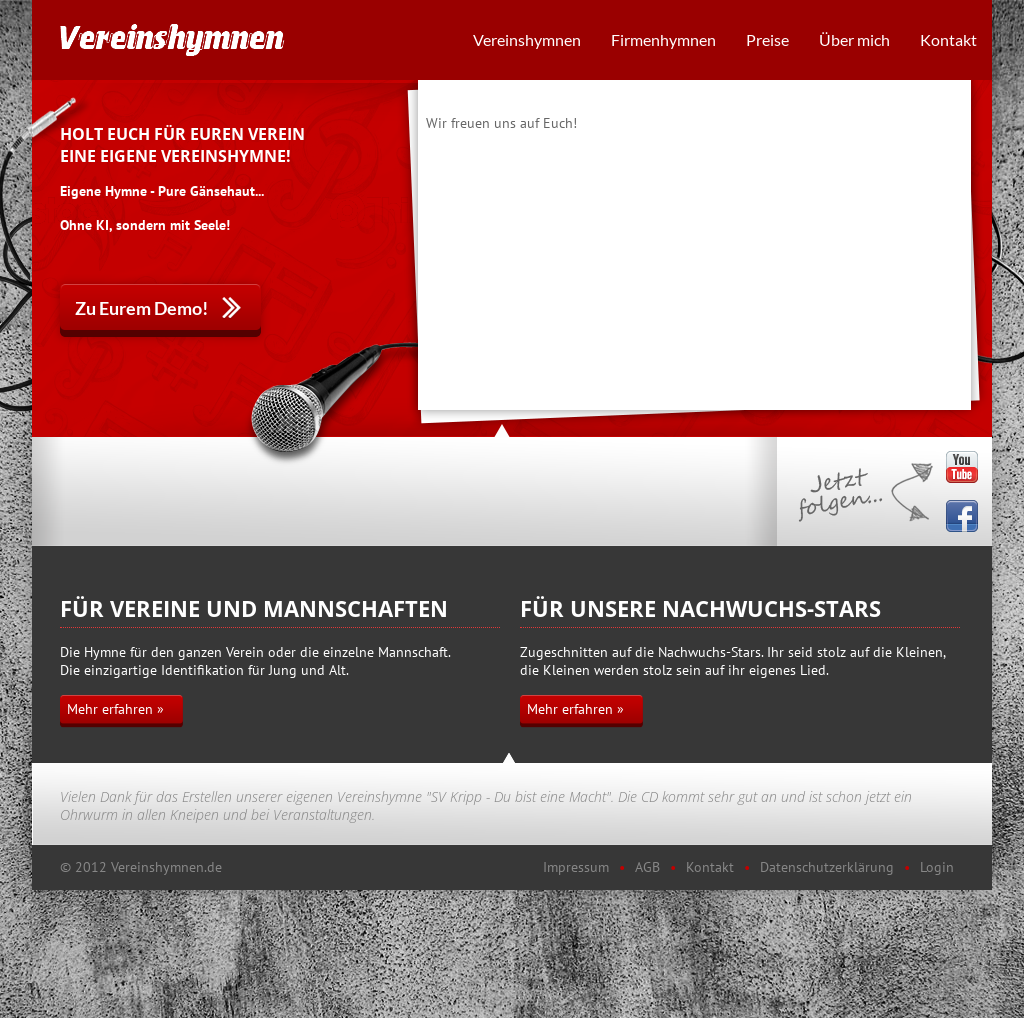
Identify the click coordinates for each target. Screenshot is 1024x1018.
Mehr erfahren (110, 709)
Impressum (576, 867)
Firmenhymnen (663, 39)
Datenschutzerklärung (827, 867)
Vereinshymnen (527, 39)
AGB (647, 867)
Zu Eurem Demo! (141, 308)
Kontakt (948, 39)
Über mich (854, 39)
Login (937, 867)
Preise (767, 39)
